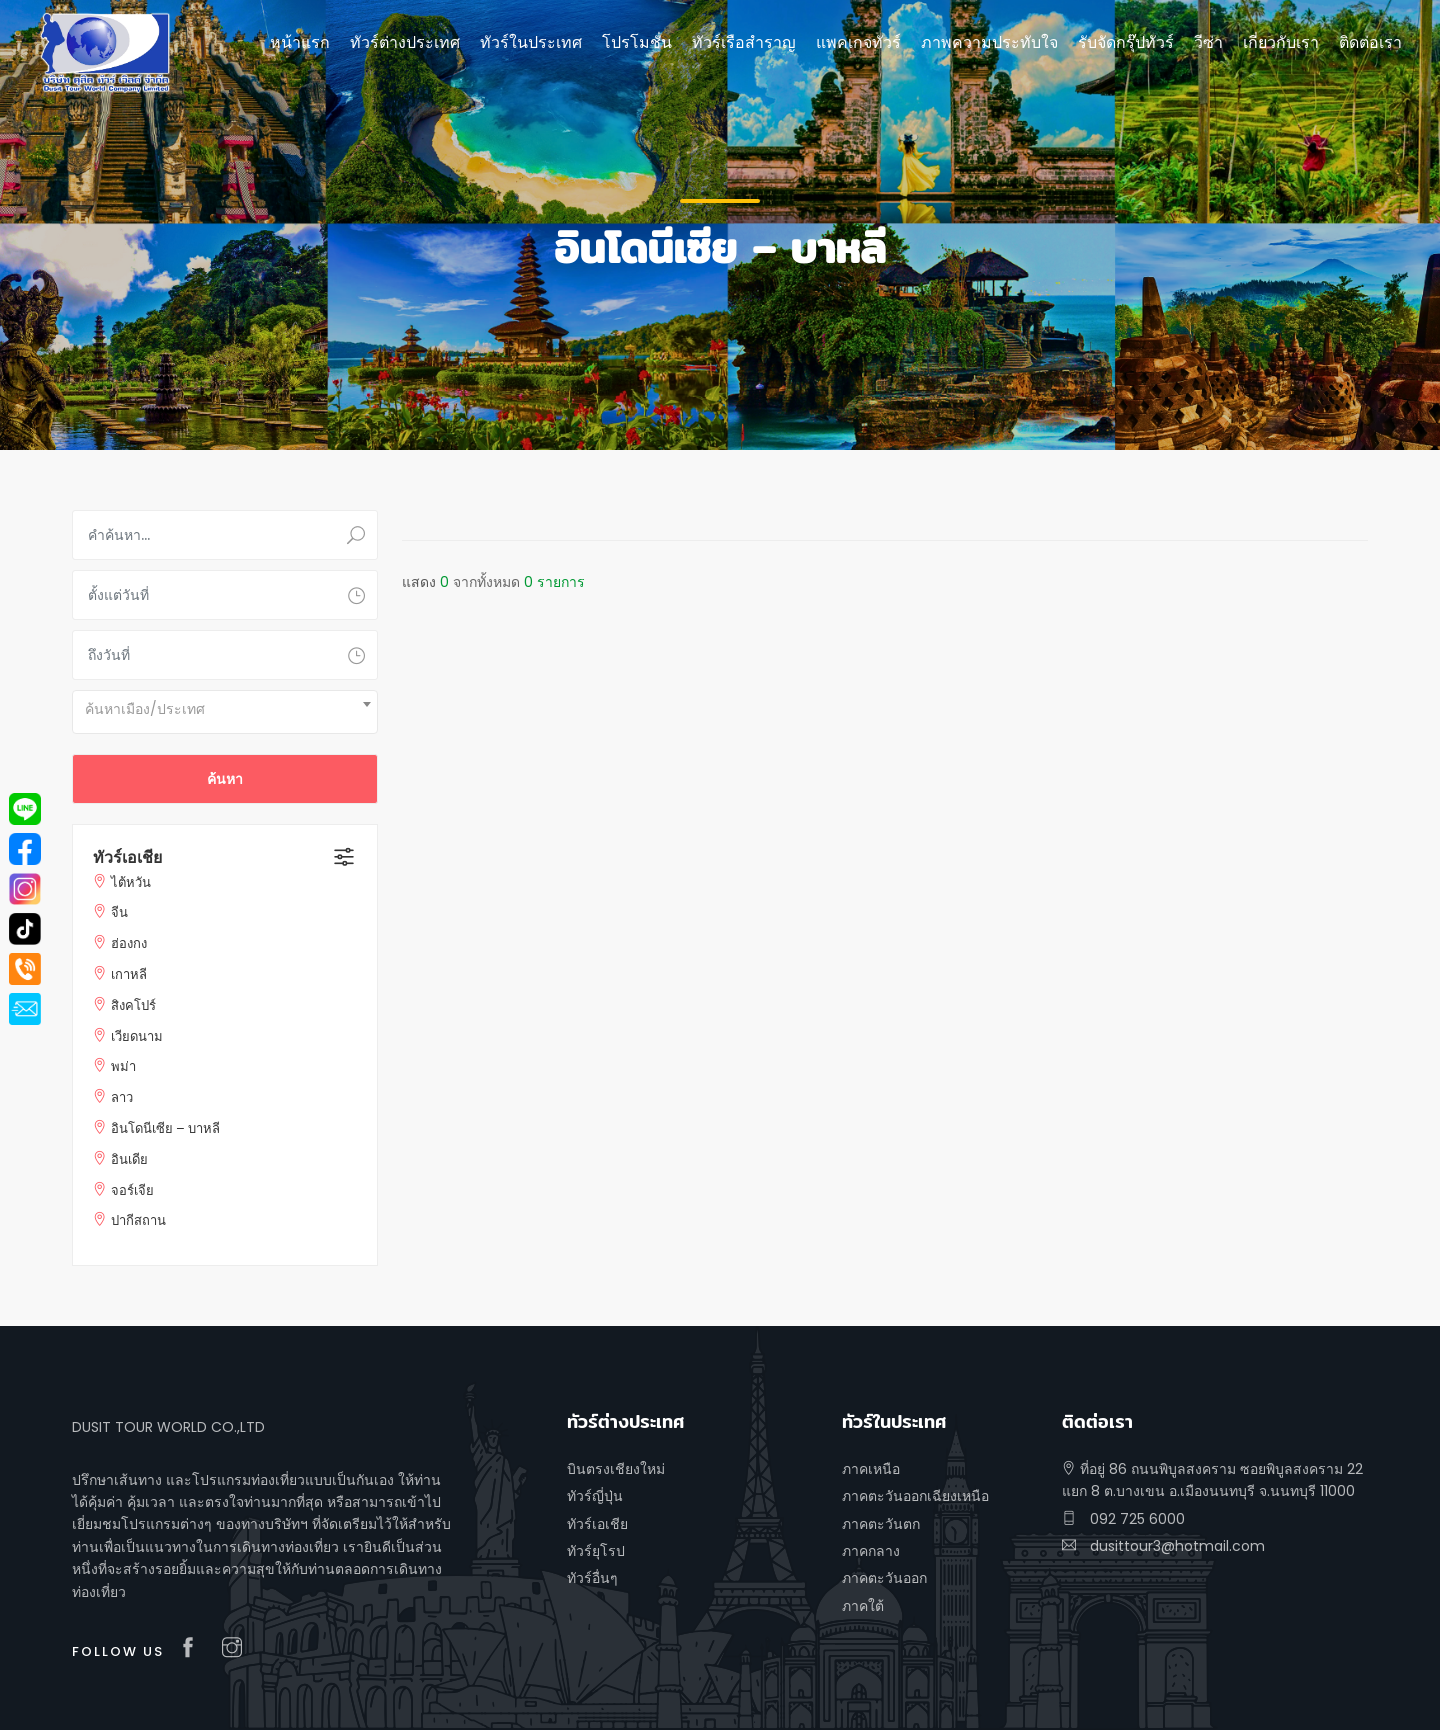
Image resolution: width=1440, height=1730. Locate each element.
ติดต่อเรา (1370, 42)
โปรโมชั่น (637, 42)
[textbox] (225, 709)
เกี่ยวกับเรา (1281, 42)
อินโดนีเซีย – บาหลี (165, 1128)
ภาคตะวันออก (884, 1578)
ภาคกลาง (871, 1551)
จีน (119, 912)
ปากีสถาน (138, 1220)
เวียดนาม (137, 1036)
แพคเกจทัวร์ (858, 42)
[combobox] (225, 712)
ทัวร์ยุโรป (596, 1551)
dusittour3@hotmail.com (1163, 1546)
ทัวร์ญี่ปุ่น (595, 1496)
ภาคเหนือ (871, 1469)
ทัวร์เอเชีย (127, 857)
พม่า (123, 1066)
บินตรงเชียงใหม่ (616, 1469)
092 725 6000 (1123, 1519)
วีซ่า (1208, 42)
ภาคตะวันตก (881, 1524)
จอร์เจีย (132, 1190)
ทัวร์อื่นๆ (592, 1578)
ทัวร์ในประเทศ (531, 42)
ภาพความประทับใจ (989, 42)
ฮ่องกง (129, 943)
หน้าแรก (300, 42)
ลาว (122, 1097)
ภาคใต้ (863, 1606)
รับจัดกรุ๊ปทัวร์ (1126, 42)
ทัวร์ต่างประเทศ (405, 42)
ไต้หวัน (131, 882)
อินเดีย (129, 1159)
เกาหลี (129, 974)
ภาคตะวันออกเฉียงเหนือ (915, 1496)
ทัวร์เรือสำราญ (744, 42)
